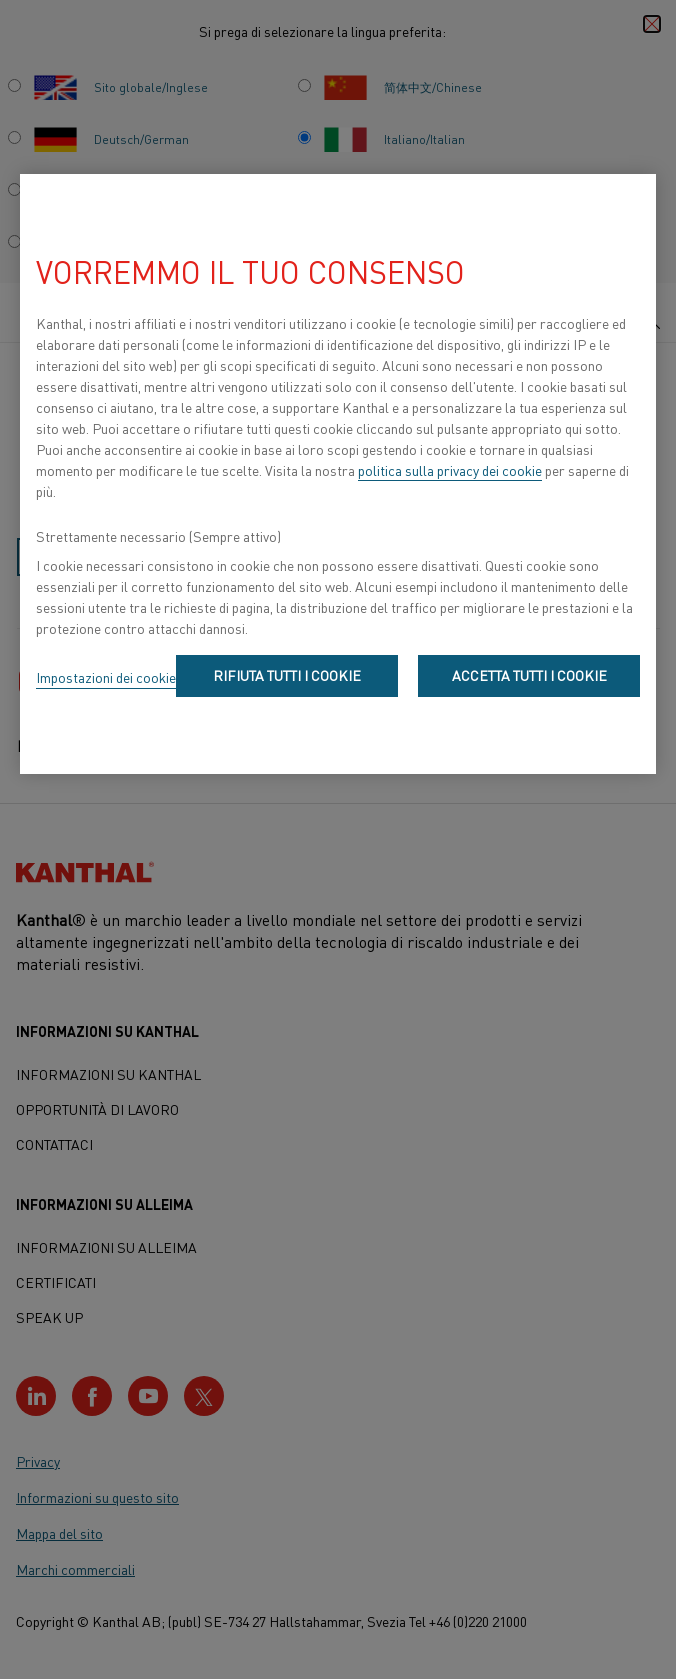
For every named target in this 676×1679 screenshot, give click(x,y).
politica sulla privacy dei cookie (450, 470)
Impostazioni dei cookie (106, 677)
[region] (338, 474)
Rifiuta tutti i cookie (287, 675)
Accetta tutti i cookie (529, 675)
